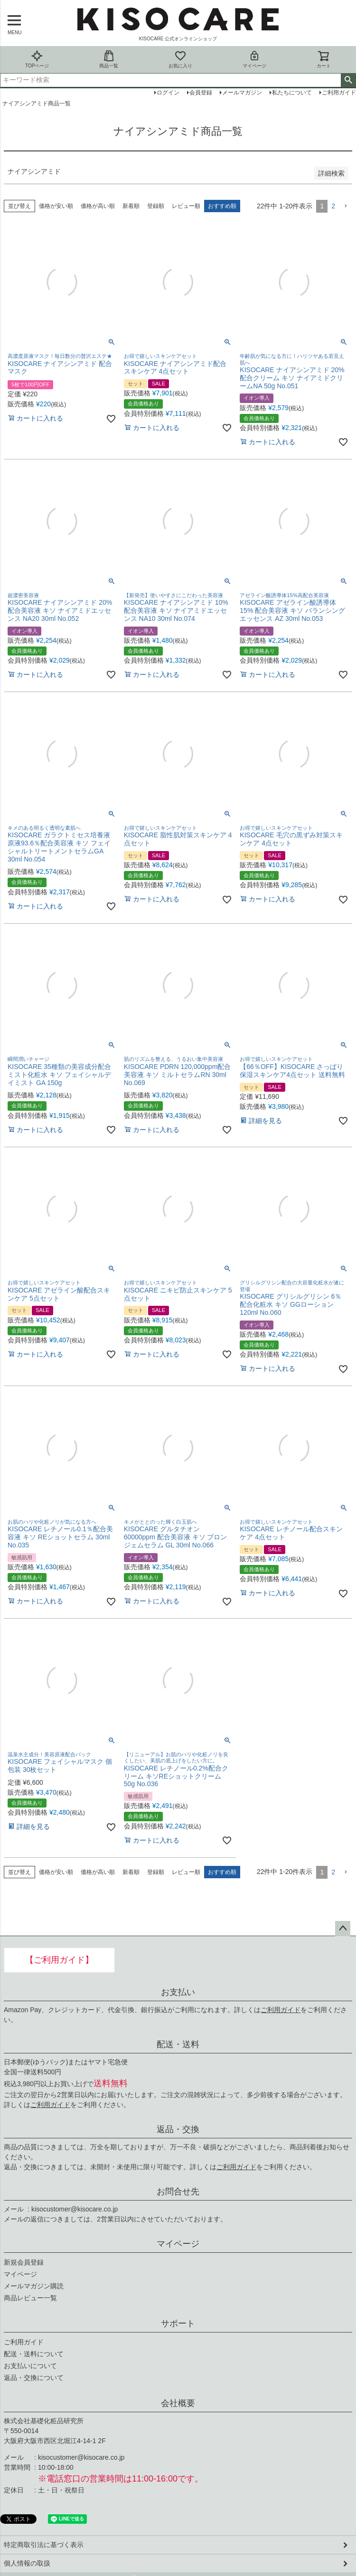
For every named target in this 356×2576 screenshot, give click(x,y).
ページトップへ (342, 1928)
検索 (348, 80)
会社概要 (178, 2403)
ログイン (168, 92)
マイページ (254, 59)
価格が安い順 (56, 206)
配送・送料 (178, 2044)
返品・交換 (178, 2129)
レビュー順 (186, 206)
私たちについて (292, 92)
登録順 (155, 206)
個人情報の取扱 (27, 2563)
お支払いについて (30, 2366)
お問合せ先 (178, 2191)
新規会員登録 (24, 2262)
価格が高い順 (98, 206)
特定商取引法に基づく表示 (44, 2544)
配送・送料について (34, 2354)
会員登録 (200, 92)
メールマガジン (242, 92)
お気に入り (180, 59)
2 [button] (333, 206)
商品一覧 (108, 59)
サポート (178, 2323)
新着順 (131, 206)
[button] (345, 206)
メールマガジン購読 (34, 2286)
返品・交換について (34, 2377)
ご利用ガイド (280, 2010)
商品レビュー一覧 (30, 2298)
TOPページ (37, 59)
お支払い (178, 1992)
